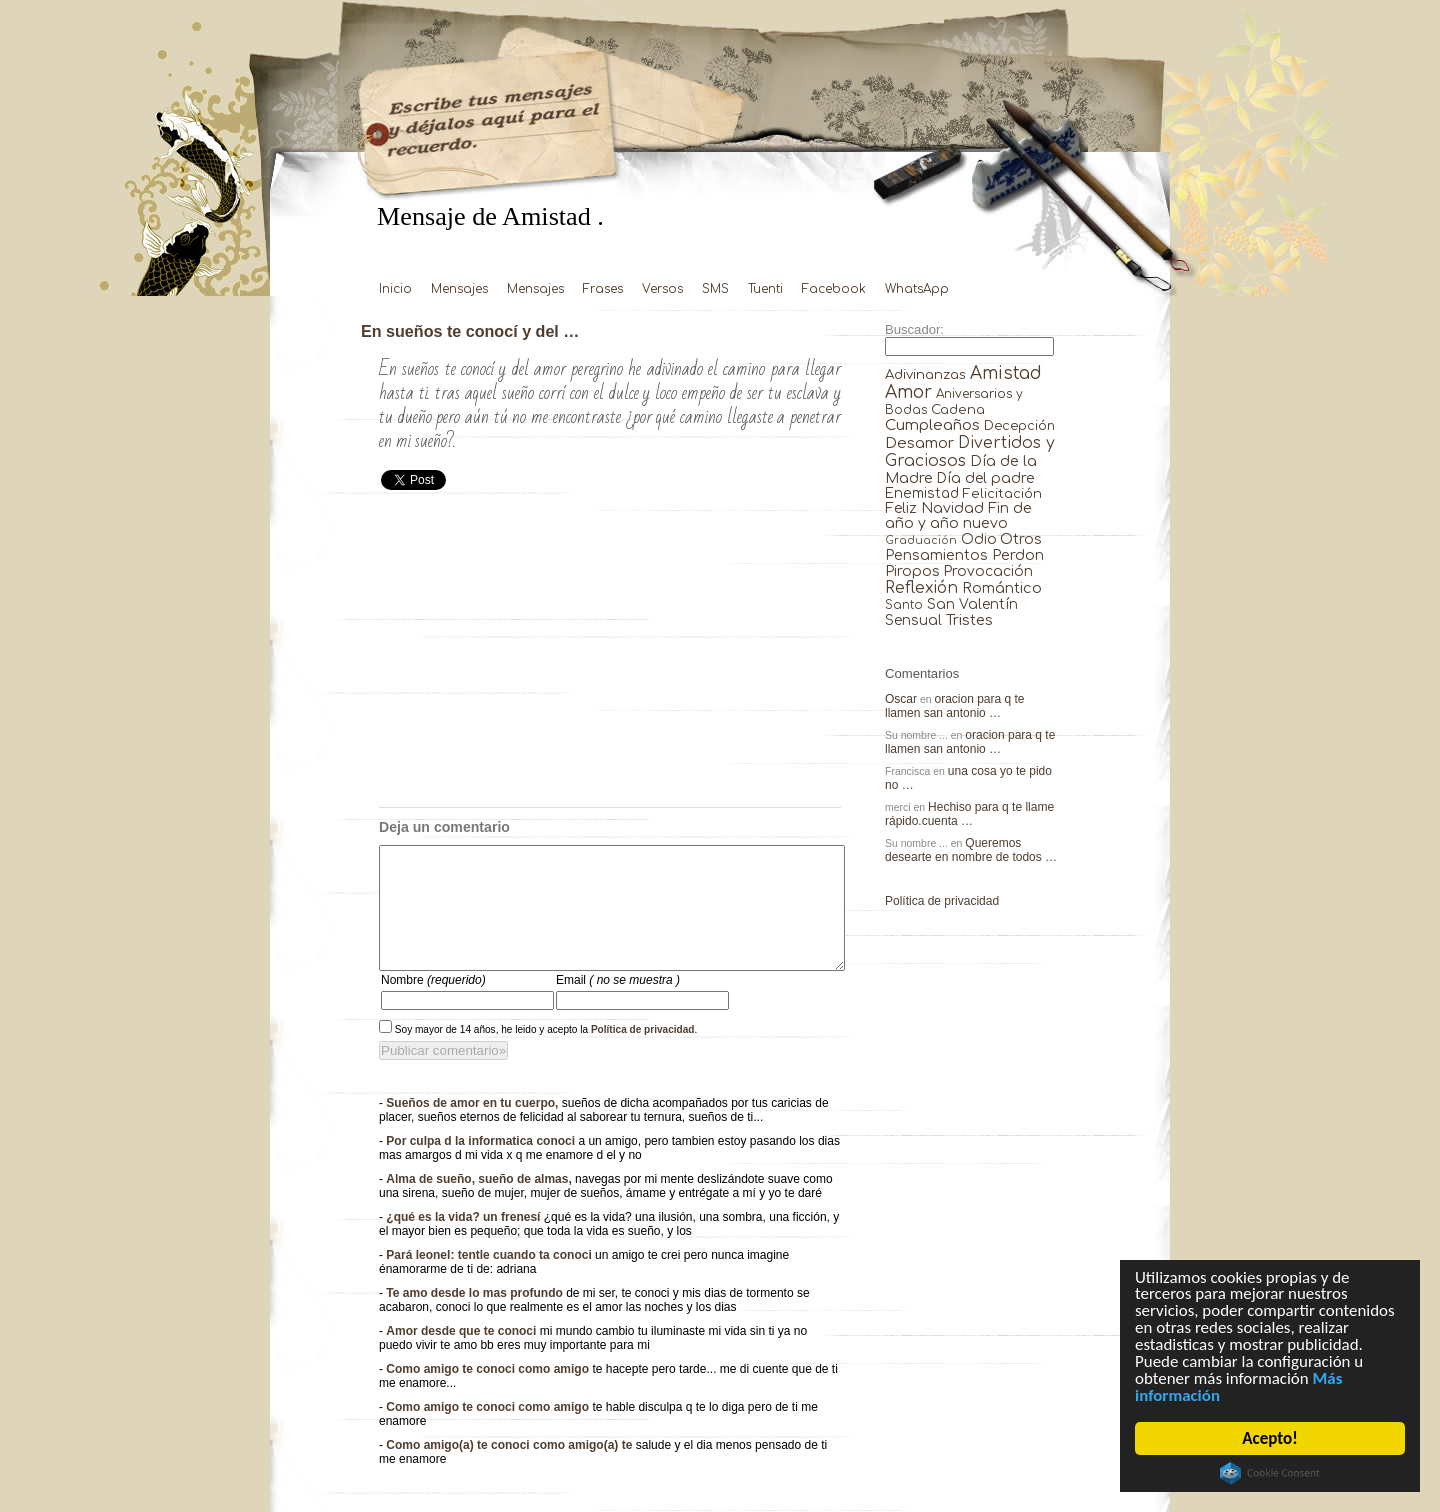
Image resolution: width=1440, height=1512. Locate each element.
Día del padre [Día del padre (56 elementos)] (985, 478)
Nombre (433, 1004)
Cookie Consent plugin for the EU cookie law (1270, 1473)
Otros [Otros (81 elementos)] (1021, 539)
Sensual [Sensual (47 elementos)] (913, 620)
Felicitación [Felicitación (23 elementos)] (1002, 494)
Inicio (395, 289)
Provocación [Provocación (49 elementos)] (988, 571)
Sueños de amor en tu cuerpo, (473, 1127)
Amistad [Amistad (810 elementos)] (1006, 373)
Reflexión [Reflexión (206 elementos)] (921, 588)
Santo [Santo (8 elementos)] (904, 605)
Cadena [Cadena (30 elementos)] (958, 409)
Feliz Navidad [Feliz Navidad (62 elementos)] (934, 508)
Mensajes (459, 289)
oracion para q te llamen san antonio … (955, 706)
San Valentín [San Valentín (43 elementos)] (972, 604)
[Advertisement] (610, 657)
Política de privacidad (643, 1053)
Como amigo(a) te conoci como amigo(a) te (510, 1469)
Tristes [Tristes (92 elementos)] (969, 620)
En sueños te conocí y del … (470, 331)
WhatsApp (917, 289)
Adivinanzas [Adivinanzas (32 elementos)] (925, 374)
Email (618, 1004)
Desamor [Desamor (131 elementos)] (919, 443)
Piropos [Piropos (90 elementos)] (912, 571)
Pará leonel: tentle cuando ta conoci (490, 1279)
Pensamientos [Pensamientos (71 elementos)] (936, 555)
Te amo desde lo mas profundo (476, 1317)
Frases (603, 289)
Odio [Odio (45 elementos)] (979, 539)
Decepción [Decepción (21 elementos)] (1019, 426)
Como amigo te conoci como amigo (489, 1393)
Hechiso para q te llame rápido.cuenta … (969, 814)
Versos (662, 289)
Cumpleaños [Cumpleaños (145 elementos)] (932, 425)
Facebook (834, 289)
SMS (715, 289)
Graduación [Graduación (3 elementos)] (921, 540)
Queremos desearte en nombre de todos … (971, 850)
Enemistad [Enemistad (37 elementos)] (922, 493)
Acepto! (1270, 1438)
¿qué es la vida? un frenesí (464, 1241)
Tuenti (765, 289)
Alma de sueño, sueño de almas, (480, 1203)
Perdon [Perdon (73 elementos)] (1018, 555)
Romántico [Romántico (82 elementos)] (1002, 588)
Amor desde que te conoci (462, 1355)
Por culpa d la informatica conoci (482, 1165)
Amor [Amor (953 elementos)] (908, 392)
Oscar (901, 699)
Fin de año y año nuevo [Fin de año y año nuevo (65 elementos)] (958, 516)
